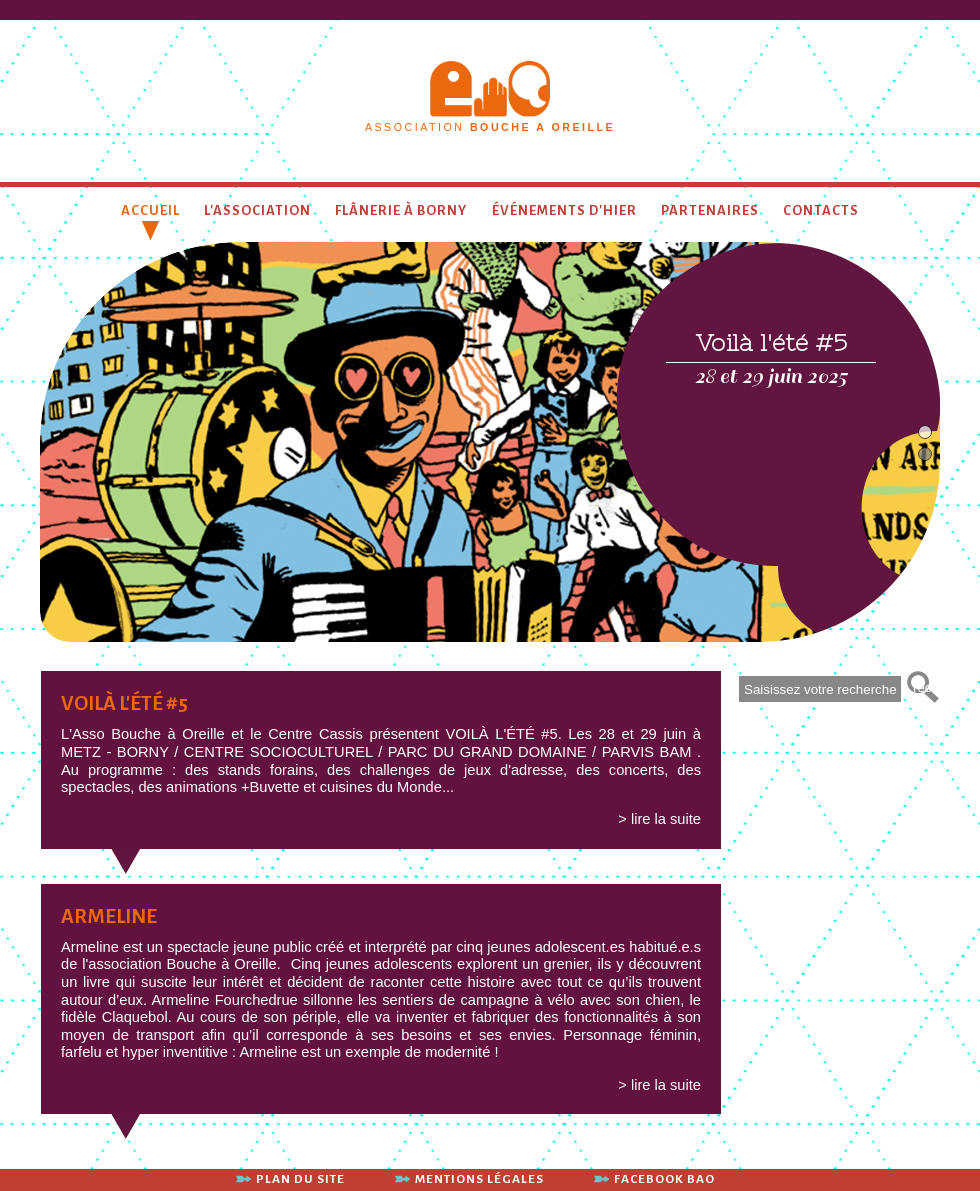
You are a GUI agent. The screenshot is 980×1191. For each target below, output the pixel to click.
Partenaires (710, 210)
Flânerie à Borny (401, 210)
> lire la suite (659, 819)
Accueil (150, 210)
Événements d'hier (564, 210)
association (490, 127)
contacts (821, 210)
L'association (257, 210)
